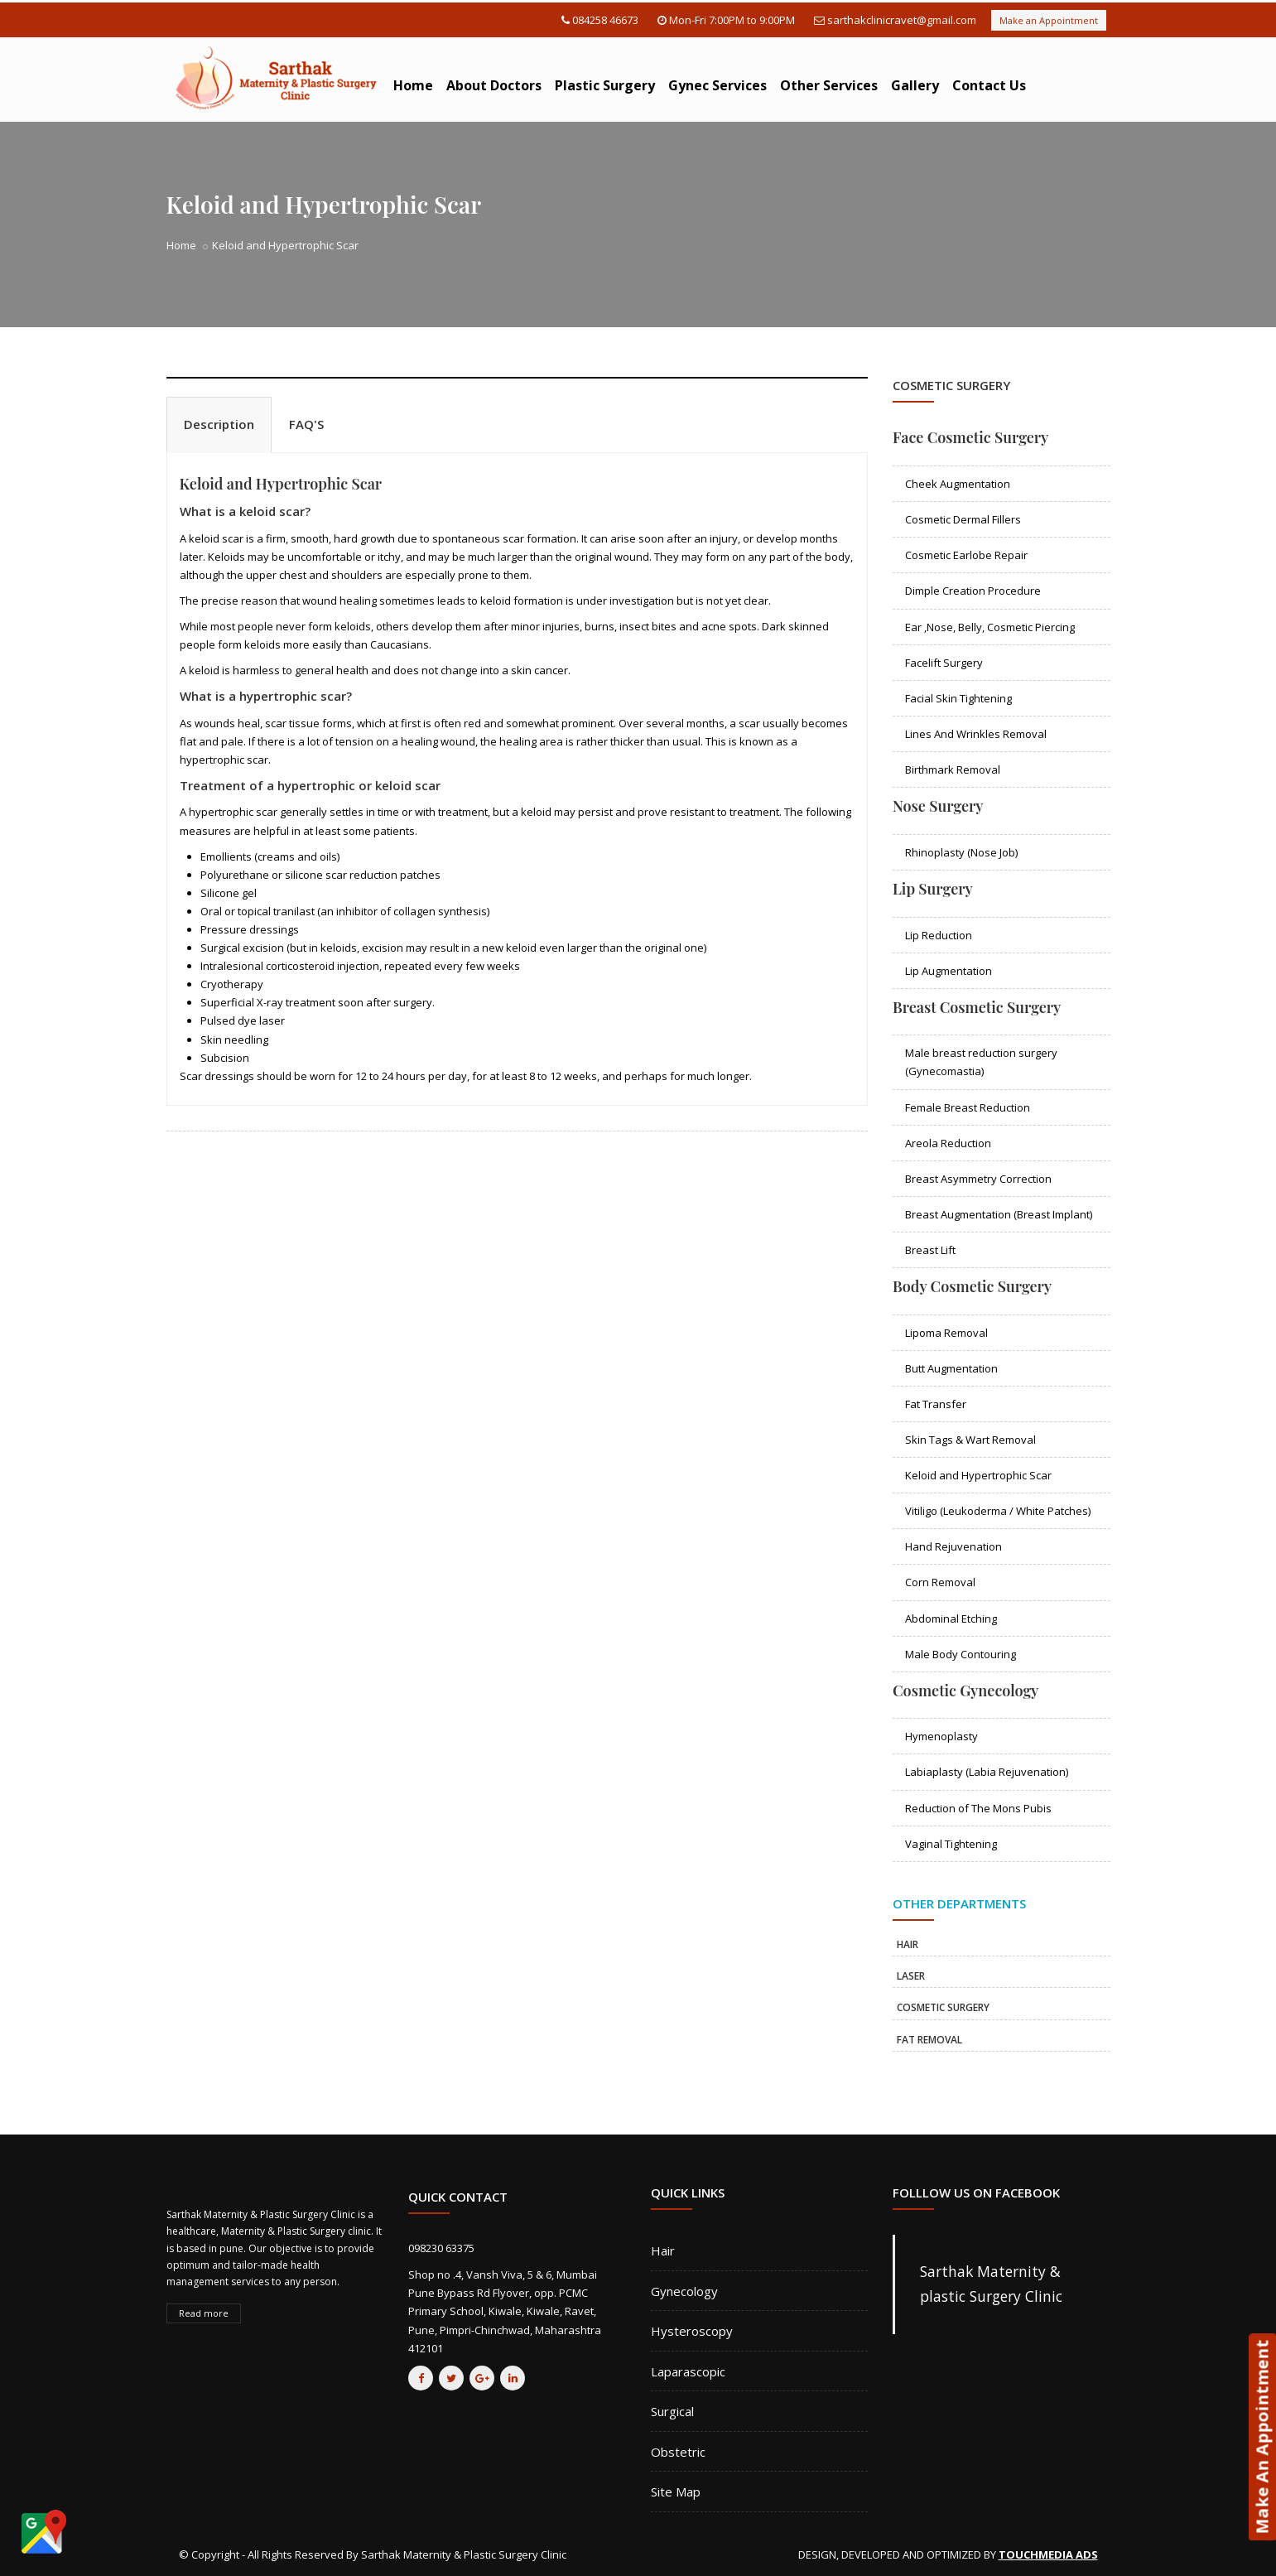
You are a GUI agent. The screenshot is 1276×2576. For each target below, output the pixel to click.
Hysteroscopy (692, 2331)
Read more (204, 2313)
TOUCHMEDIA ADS (1048, 2554)
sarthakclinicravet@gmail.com (901, 19)
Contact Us (989, 85)
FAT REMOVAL (929, 2040)
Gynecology (684, 2291)
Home (413, 85)
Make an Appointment (1048, 20)
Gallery (915, 85)
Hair (663, 2250)
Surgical (672, 2411)
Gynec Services (717, 85)
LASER (911, 1976)
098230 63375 (441, 2248)
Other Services (829, 85)
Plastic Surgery (605, 85)
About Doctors (494, 85)
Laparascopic (688, 2371)
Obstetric (678, 2451)
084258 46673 (605, 19)
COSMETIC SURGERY (943, 2007)
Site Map (676, 2491)
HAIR (907, 1944)
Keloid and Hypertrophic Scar (281, 484)
